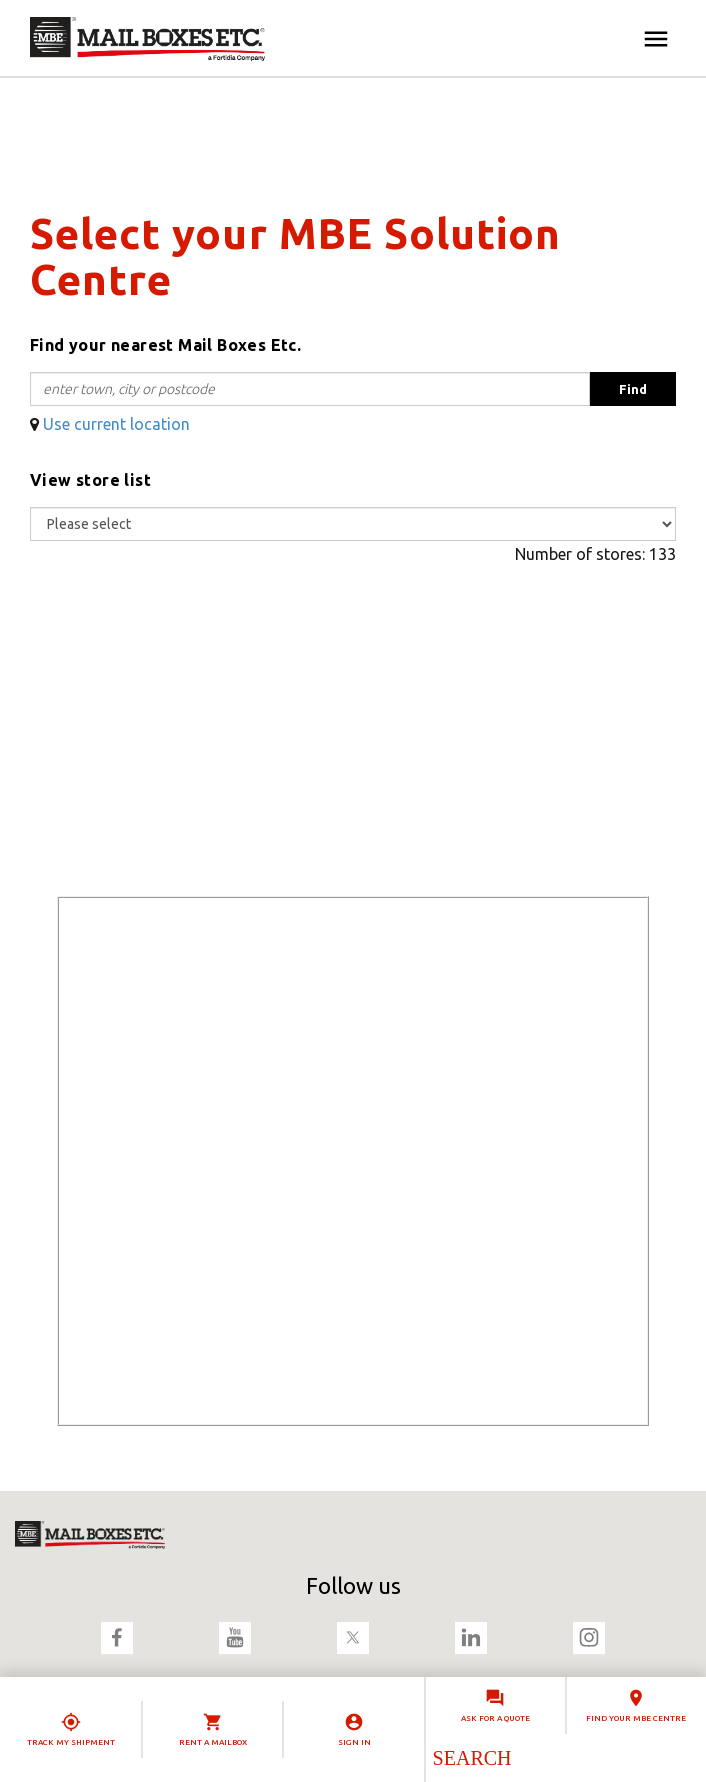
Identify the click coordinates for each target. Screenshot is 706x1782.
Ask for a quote (495, 1718)
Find (633, 389)
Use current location (116, 424)
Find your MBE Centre (636, 1718)
